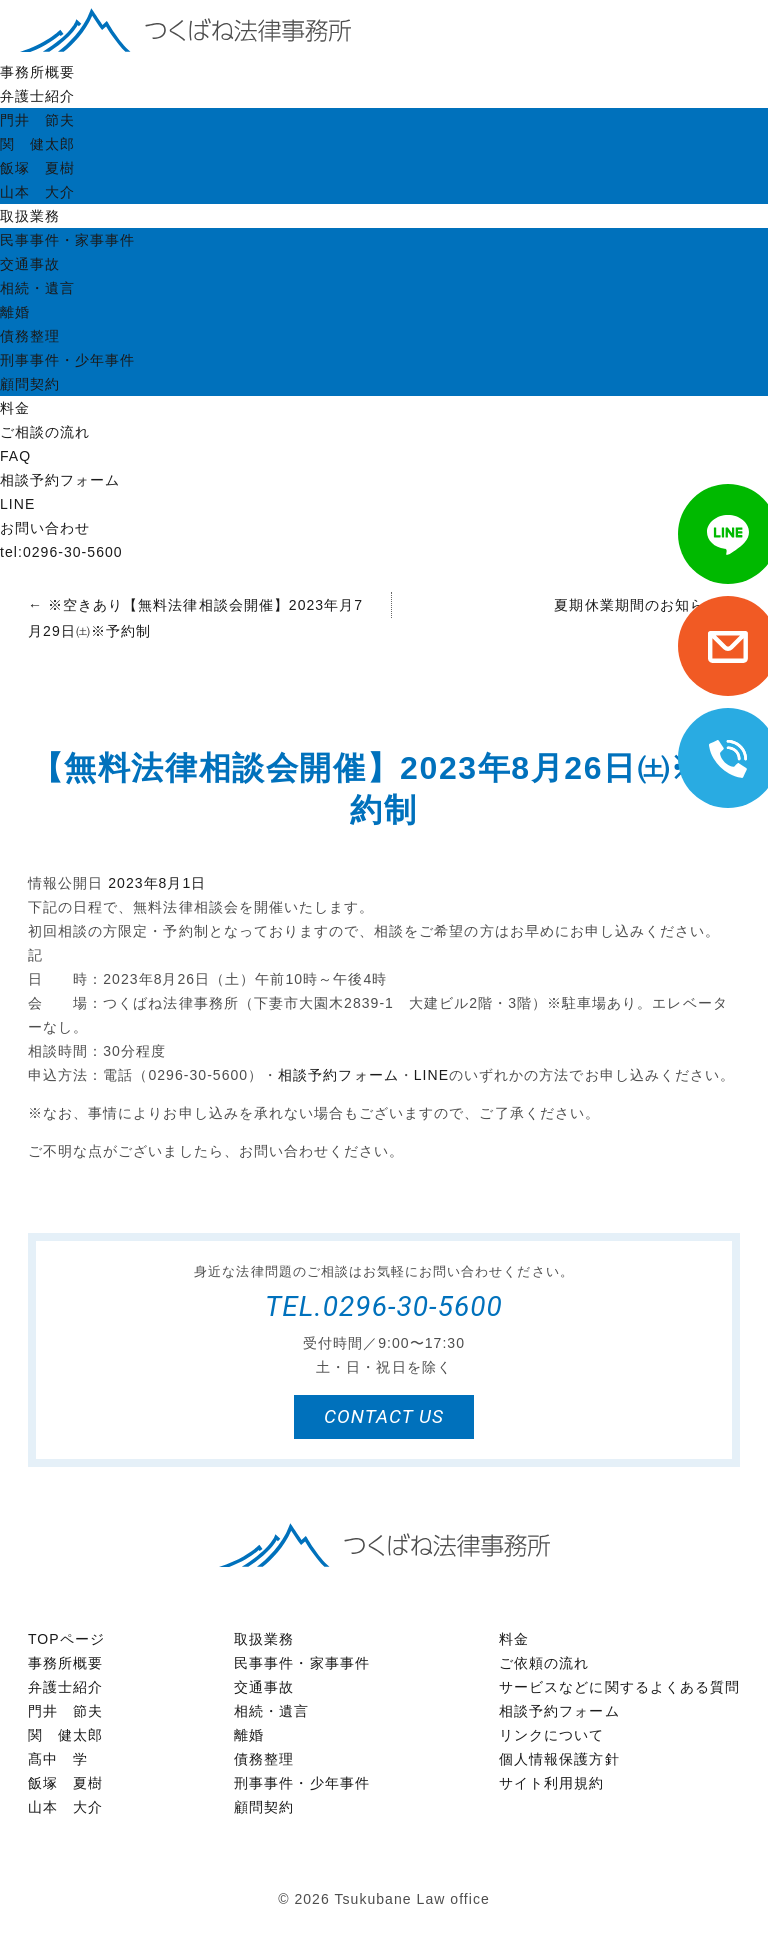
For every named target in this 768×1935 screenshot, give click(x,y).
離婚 (15, 312)
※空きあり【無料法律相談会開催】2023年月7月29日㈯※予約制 (195, 618)
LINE (17, 504)
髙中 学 (58, 1759)
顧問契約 (30, 384)
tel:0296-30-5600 (61, 552)
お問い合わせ (45, 528)
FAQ (15, 456)
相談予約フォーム (60, 480)
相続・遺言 (37, 288)
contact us (384, 1416)
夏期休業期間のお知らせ (647, 605)
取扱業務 (30, 216)
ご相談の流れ (45, 432)
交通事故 (30, 264)
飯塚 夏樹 (37, 168)
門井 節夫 (37, 120)
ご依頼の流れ (544, 1663)
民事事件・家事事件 (67, 240)
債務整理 (30, 336)
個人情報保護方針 (559, 1759)
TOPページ (66, 1639)
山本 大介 (37, 192)
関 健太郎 (37, 144)
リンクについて (551, 1735)
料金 (15, 408)
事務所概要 (37, 72)
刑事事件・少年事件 (67, 360)
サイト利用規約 (551, 1783)
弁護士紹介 (37, 96)
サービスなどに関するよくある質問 (619, 1687)
